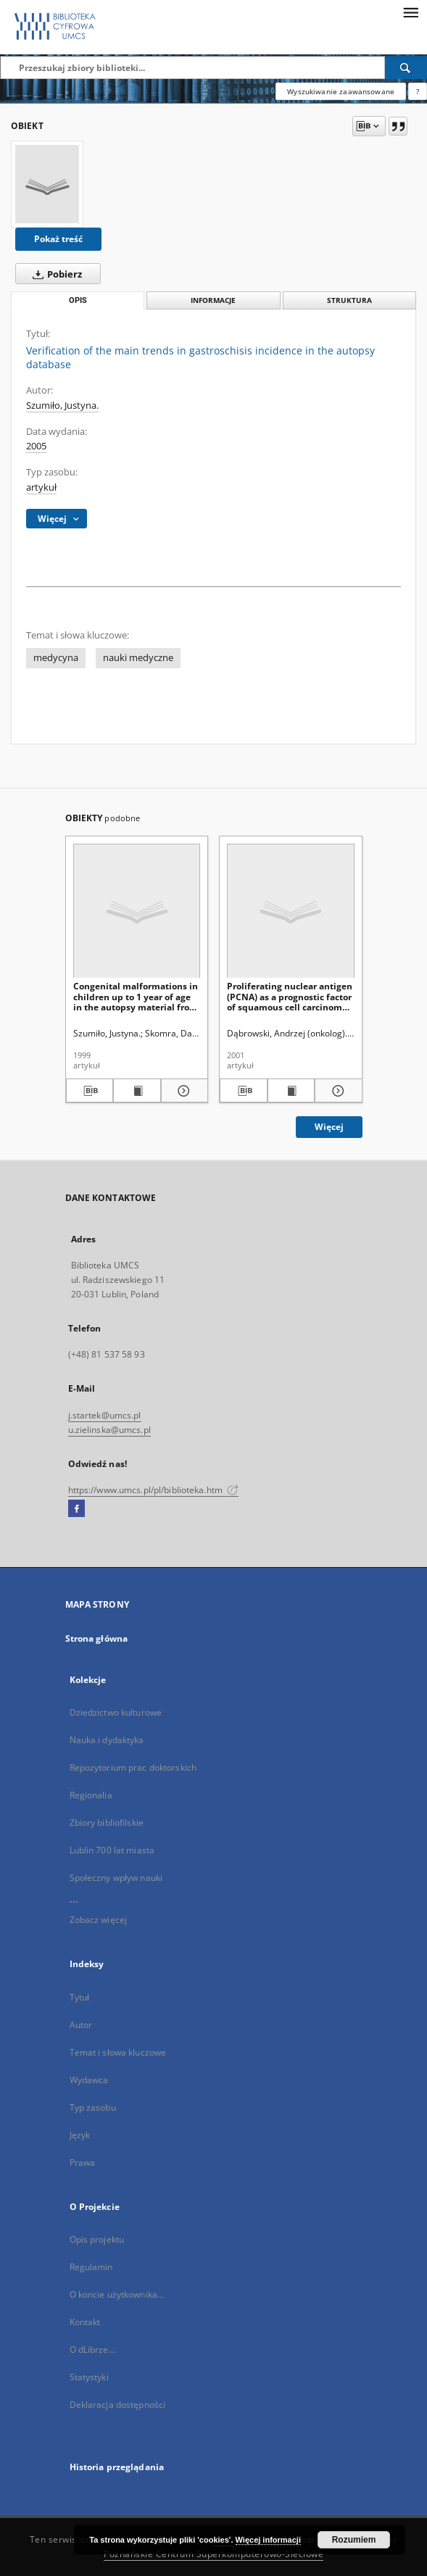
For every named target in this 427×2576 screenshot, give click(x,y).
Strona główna (96, 1638)
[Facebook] (76, 1509)
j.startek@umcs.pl (104, 1415)
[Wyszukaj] (406, 67)
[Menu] (410, 11)
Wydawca (89, 2080)
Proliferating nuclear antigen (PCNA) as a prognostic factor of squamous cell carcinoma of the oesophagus (289, 996)
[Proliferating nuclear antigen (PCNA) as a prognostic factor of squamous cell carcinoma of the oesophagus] (291, 911)
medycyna (55, 658)
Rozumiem (354, 2540)
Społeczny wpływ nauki (116, 1877)
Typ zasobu (93, 2107)
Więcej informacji (268, 2539)
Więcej (329, 1127)
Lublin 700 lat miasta (112, 1850)
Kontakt (85, 2322)
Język (80, 2135)
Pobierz (54, 274)
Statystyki (89, 2377)
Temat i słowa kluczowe (118, 2052)
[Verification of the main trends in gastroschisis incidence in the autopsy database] (47, 184)
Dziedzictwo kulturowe (116, 1712)
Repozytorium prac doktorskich (133, 1767)
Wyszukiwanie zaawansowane (340, 91)
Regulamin (91, 2267)
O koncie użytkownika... (117, 2294)
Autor (81, 2025)
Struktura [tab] (349, 300)
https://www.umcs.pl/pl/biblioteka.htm (153, 1490)
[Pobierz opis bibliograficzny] (90, 1090)
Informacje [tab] (213, 300)
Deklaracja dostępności (118, 2404)
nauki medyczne (138, 658)
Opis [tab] (78, 300)
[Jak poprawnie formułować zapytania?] (417, 91)
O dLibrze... (92, 2349)
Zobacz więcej (99, 1920)
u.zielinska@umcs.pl (109, 1430)
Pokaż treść (58, 239)
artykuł (41, 487)
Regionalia (91, 1795)
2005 (36, 446)
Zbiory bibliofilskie (107, 1822)
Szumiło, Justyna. (62, 405)
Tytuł (80, 1997)
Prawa (83, 2162)
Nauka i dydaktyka (107, 1740)
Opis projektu (97, 2239)
